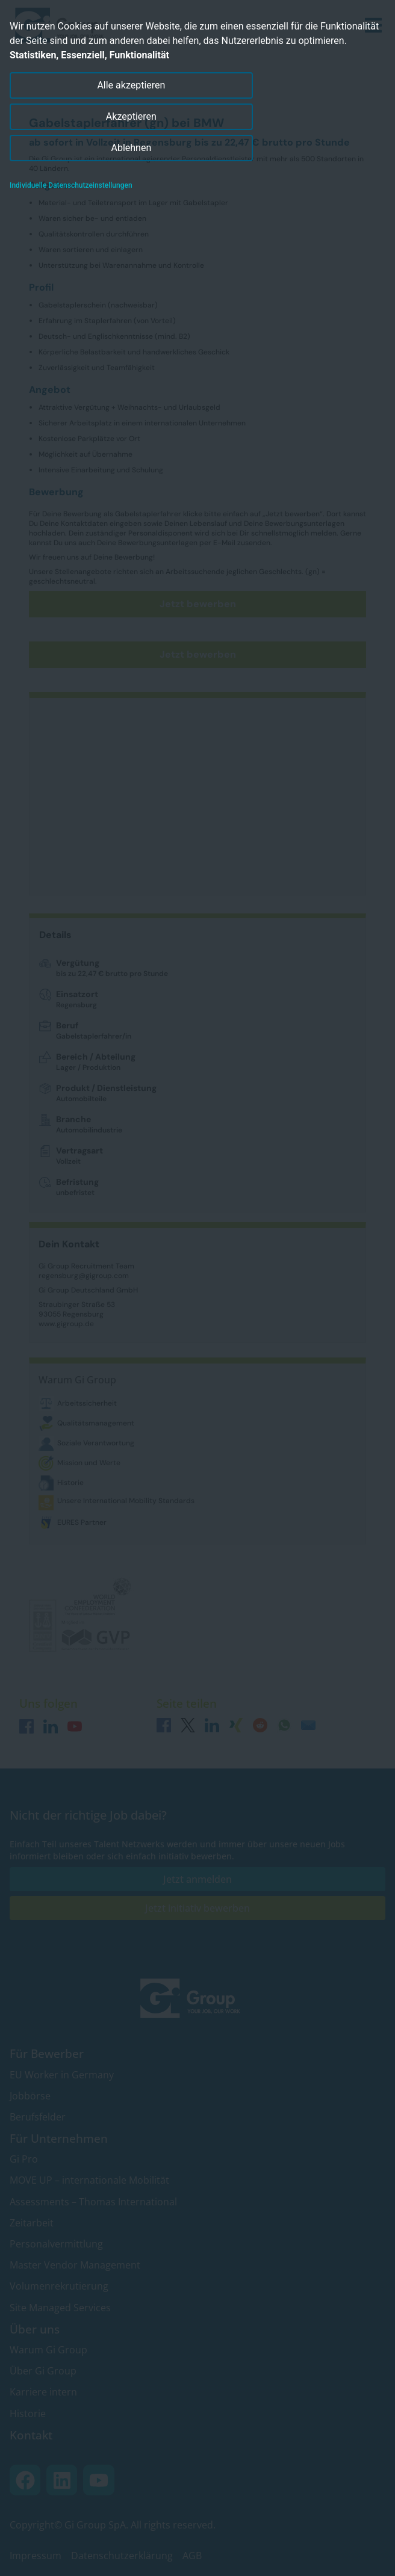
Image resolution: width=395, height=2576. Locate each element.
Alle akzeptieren (131, 85)
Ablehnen (131, 147)
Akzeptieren (131, 116)
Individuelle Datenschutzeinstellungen (71, 185)
